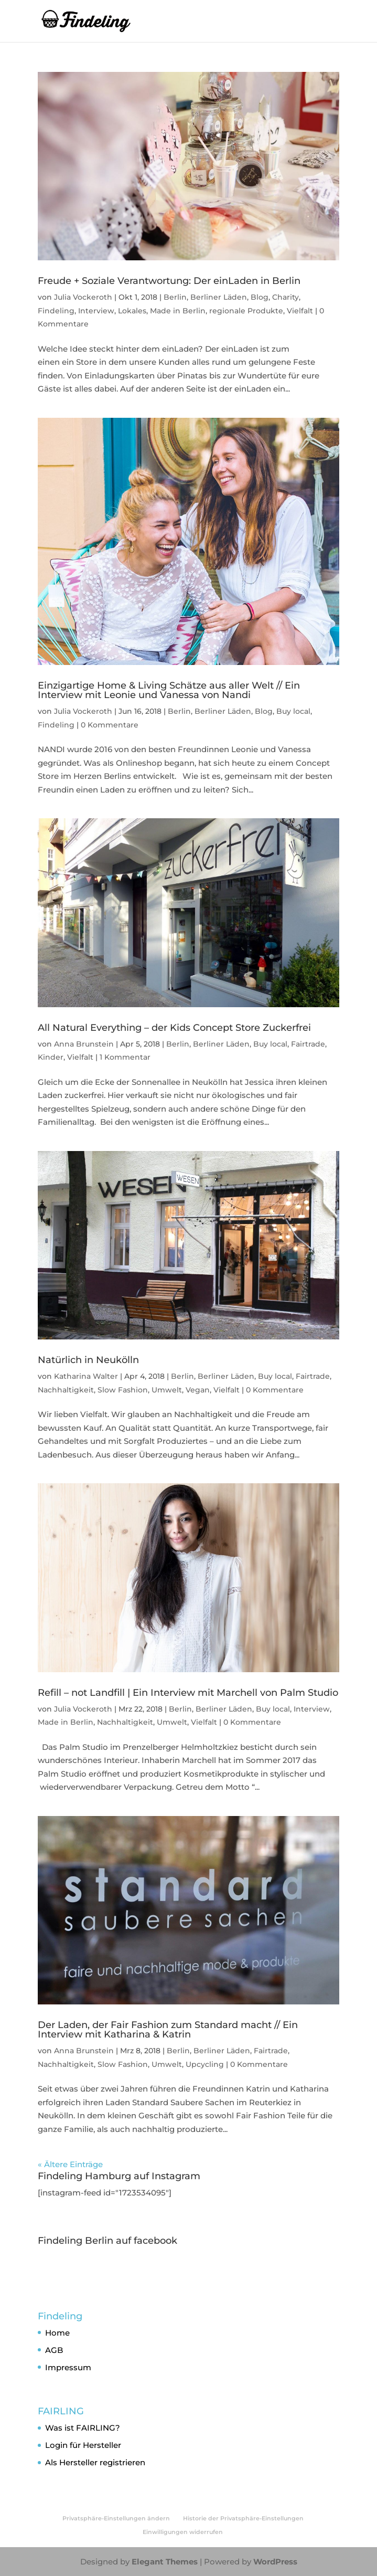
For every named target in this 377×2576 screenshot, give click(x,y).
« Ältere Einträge (70, 2164)
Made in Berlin (178, 310)
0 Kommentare (109, 725)
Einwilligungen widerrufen (183, 2532)
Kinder (50, 1057)
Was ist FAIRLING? (82, 2428)
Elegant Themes (165, 2562)
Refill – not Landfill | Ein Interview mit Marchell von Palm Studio (188, 1692)
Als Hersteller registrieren (95, 2462)
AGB (54, 2350)
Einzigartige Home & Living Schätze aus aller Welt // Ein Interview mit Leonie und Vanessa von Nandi (169, 690)
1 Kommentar (125, 1057)
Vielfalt (300, 310)
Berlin (175, 297)
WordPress (275, 2562)
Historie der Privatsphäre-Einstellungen (243, 2518)
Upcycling (205, 2064)
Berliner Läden (218, 297)
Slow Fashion (123, 1390)
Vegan (198, 1390)
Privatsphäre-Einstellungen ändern (116, 2518)
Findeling (56, 310)
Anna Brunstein (84, 1044)
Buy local (293, 711)
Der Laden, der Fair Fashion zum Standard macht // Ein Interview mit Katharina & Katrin (168, 2029)
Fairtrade (308, 1044)
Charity (285, 297)
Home (57, 2333)
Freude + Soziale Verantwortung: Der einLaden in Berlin (169, 281)
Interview (96, 310)
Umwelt (167, 1390)
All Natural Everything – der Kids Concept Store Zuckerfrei (174, 1027)
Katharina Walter (86, 1376)
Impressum (68, 2367)
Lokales (132, 310)
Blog (259, 297)
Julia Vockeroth (83, 297)
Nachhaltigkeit (66, 1390)
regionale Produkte (246, 310)
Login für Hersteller (83, 2445)
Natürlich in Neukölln (88, 1360)
